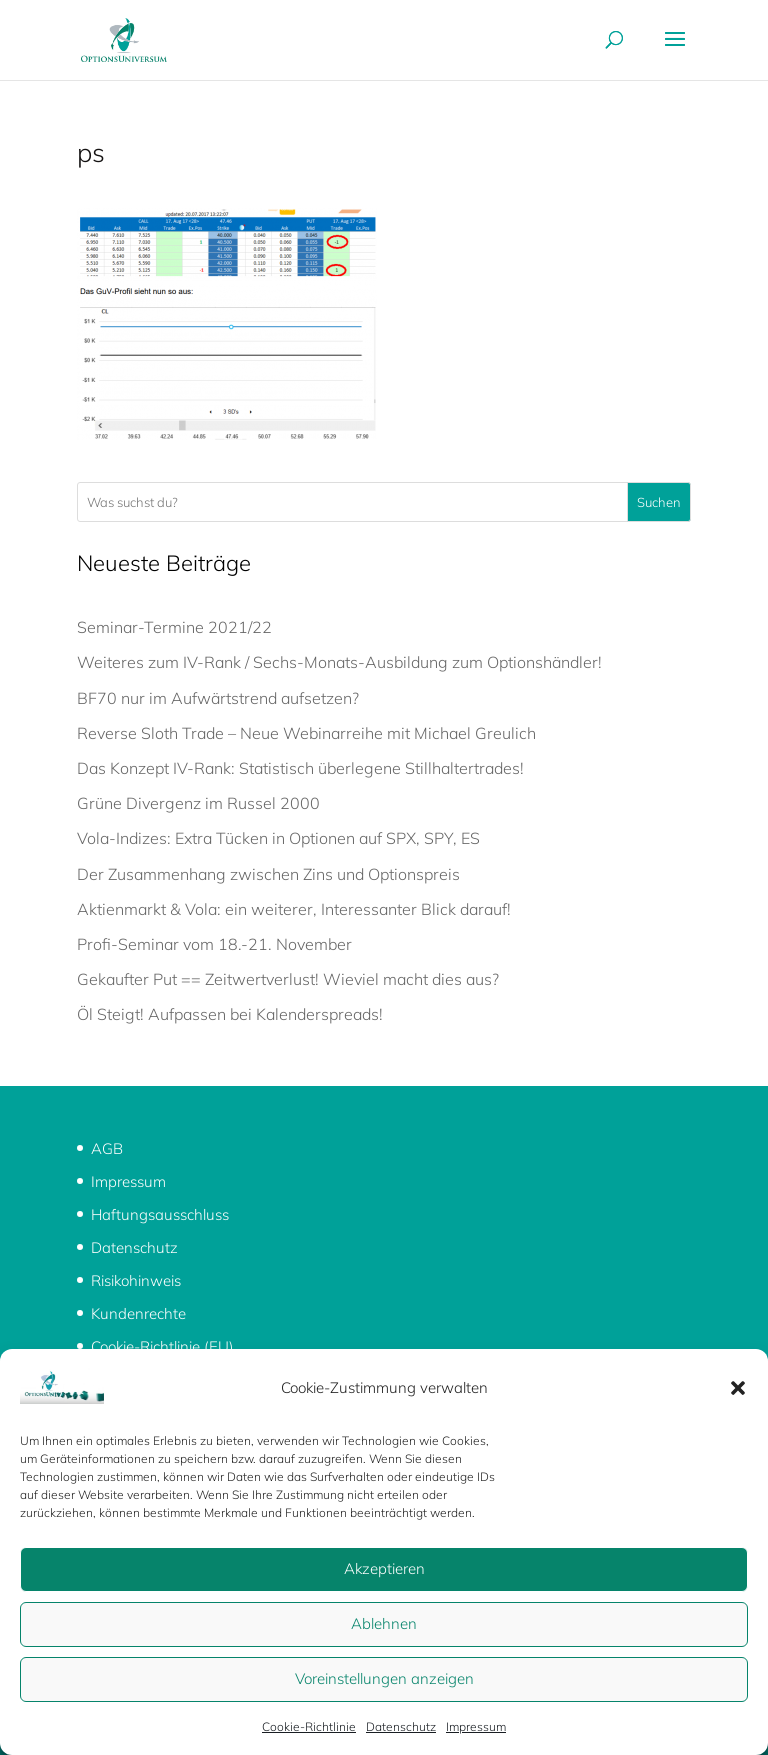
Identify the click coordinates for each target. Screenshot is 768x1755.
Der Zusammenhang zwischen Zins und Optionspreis (268, 874)
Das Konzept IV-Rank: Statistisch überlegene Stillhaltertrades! (300, 768)
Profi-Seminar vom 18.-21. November (214, 944)
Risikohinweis (136, 1280)
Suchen (659, 502)
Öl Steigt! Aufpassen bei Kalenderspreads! (230, 1014)
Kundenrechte (138, 1313)
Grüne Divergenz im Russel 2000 (198, 803)
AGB (107, 1148)
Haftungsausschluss (160, 1214)
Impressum (476, 1726)
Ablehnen (384, 1623)
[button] (738, 1388)
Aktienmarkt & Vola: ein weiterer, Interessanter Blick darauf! (294, 909)
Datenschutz (401, 1726)
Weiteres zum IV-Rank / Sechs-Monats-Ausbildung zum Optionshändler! (339, 662)
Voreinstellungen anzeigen (384, 1678)
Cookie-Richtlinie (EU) (162, 1346)
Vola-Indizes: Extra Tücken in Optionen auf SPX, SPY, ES (278, 838)
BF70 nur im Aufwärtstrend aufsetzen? (218, 698)
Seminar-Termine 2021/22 (174, 627)
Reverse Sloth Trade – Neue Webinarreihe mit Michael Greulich (306, 733)
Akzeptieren (384, 1568)
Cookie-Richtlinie (309, 1726)
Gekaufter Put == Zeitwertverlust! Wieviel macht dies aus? (288, 979)
